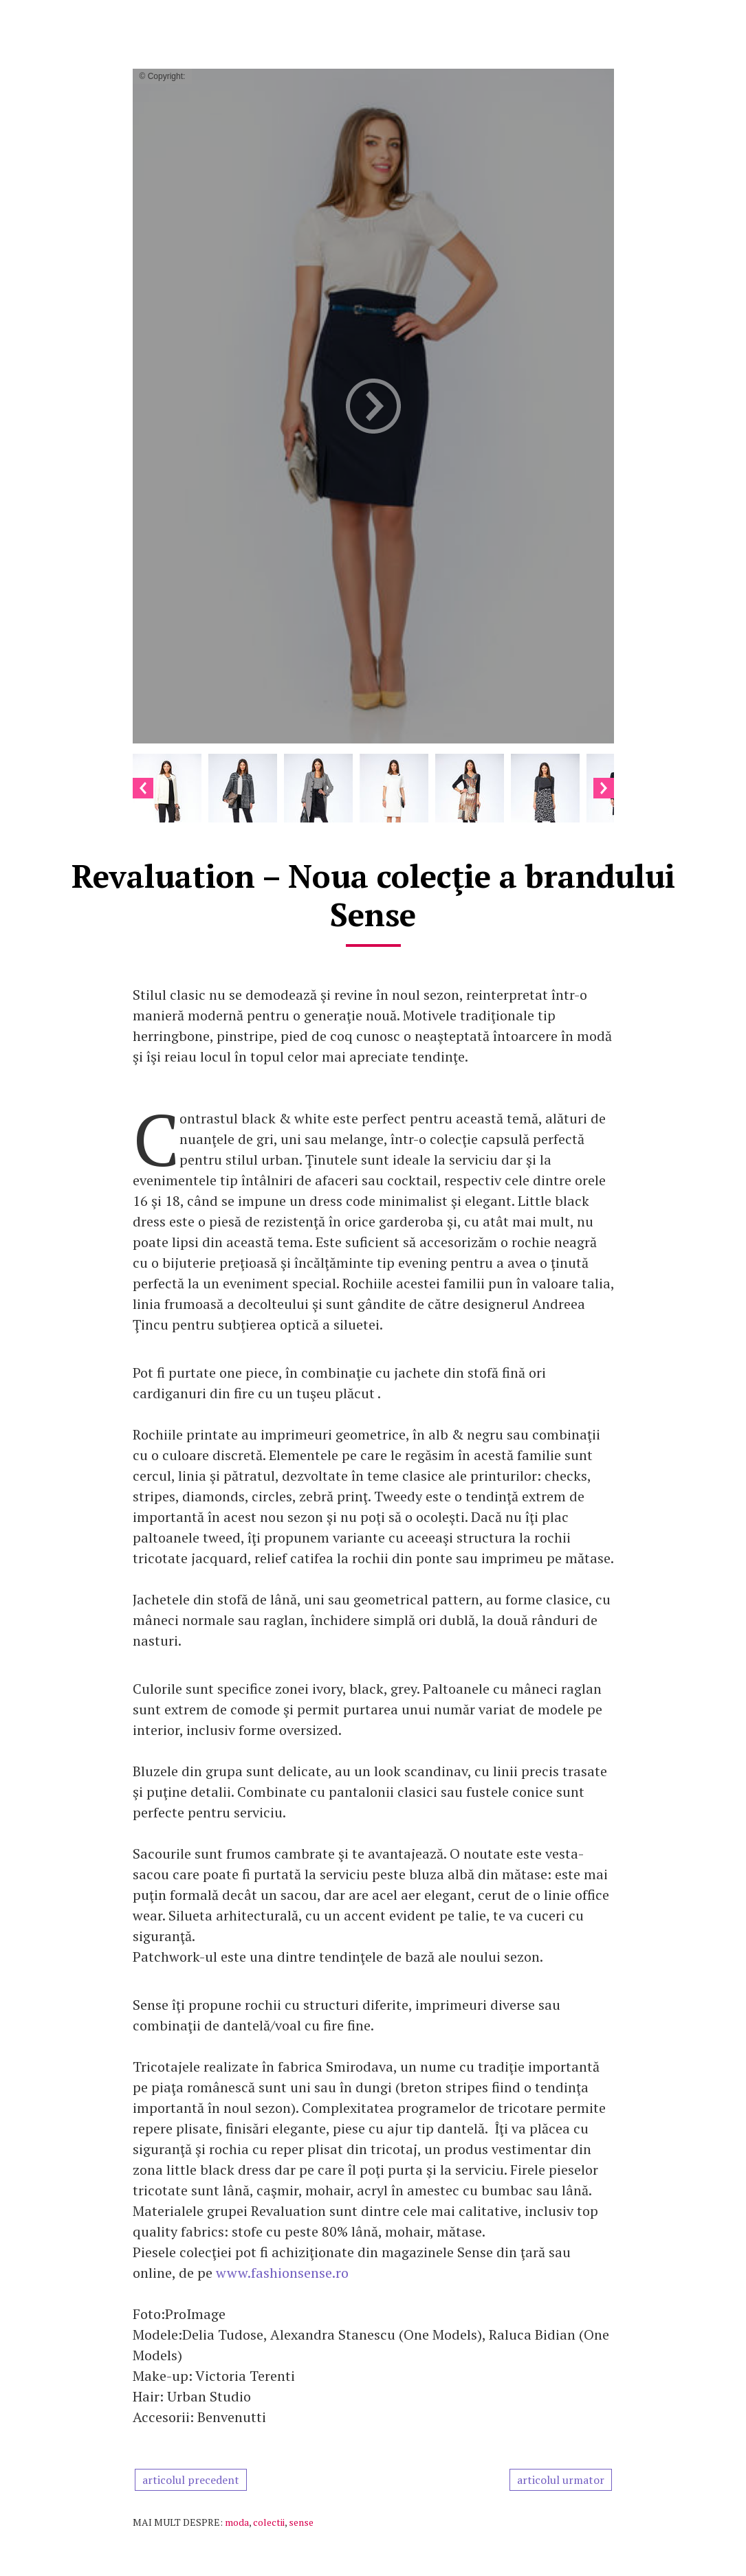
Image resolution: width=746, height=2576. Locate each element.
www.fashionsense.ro (282, 2272)
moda (237, 2522)
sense (301, 2522)
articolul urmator (560, 2479)
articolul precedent (190, 2479)
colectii (269, 2522)
